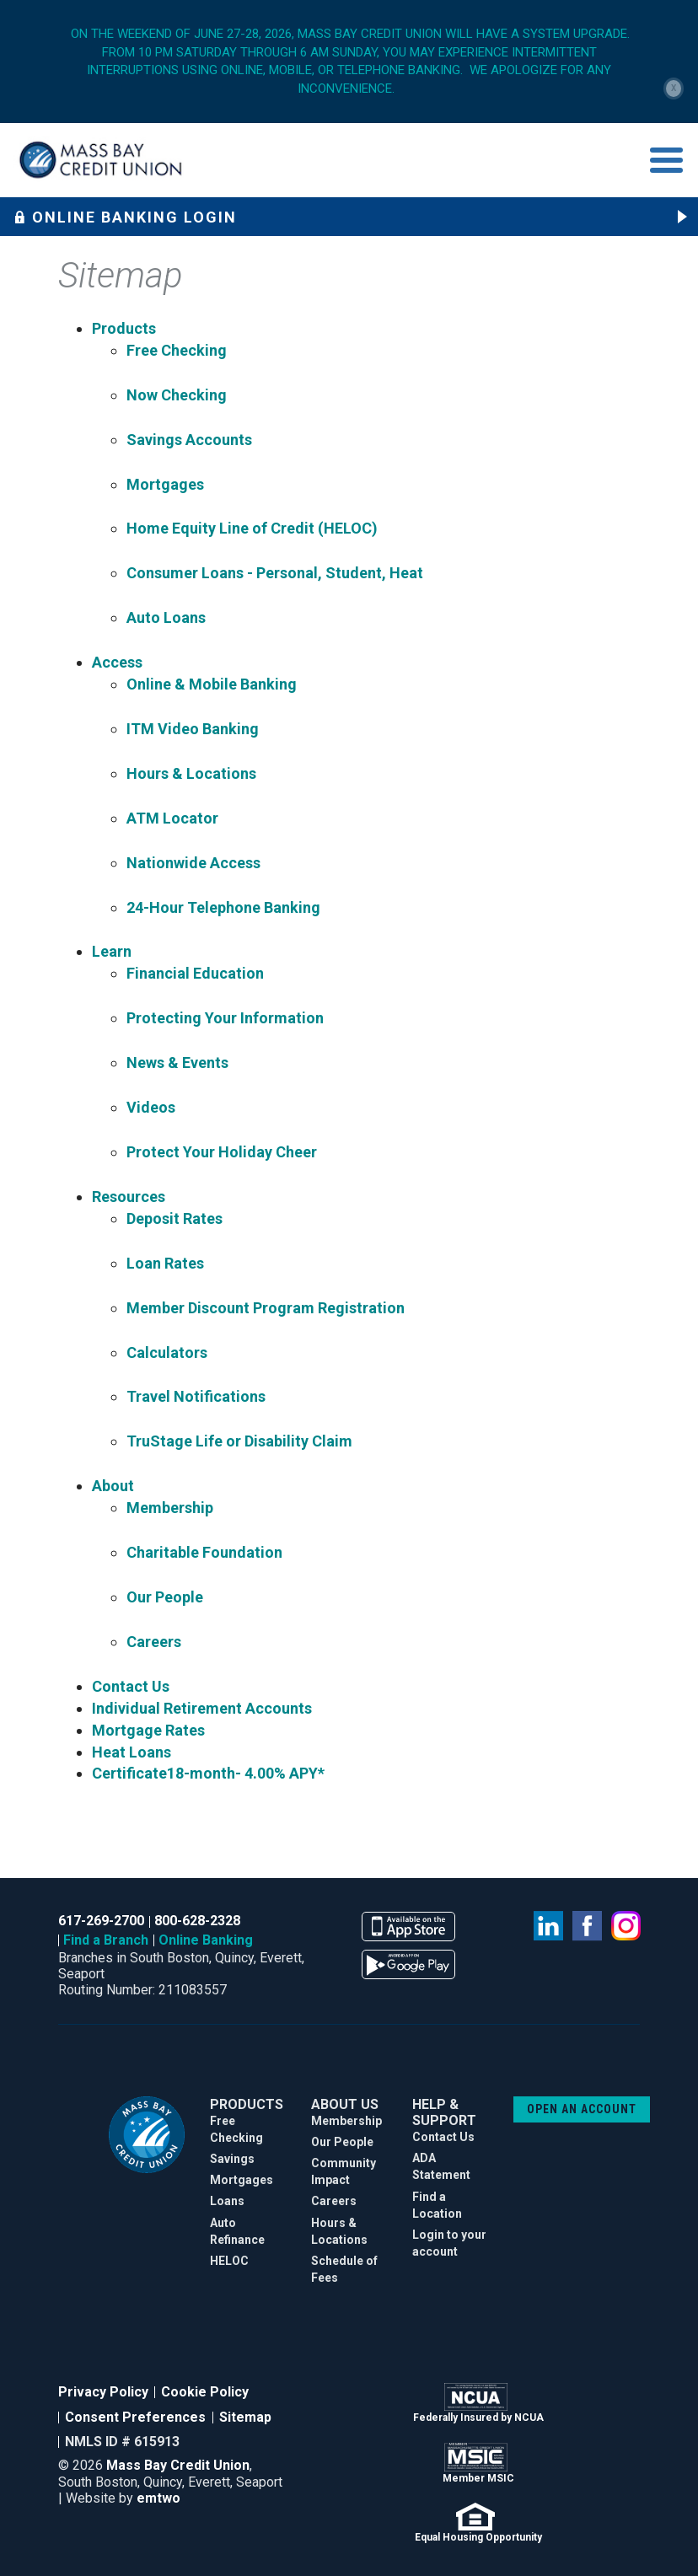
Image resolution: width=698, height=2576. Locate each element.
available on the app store (408, 1926)
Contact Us (130, 1686)
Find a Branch (105, 1940)
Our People (164, 1597)
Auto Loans (166, 617)
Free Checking (176, 350)
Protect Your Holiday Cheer (221, 1152)
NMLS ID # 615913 (122, 2442)
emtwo (158, 2498)
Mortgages (165, 484)
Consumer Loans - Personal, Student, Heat (274, 573)
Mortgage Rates (148, 1730)
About (113, 1486)
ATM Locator (172, 818)
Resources (128, 1196)
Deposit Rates (174, 1218)
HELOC (229, 2260)
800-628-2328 (197, 1921)
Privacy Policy (103, 2392)
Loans (227, 2201)
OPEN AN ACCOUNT (581, 2109)
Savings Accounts (189, 439)
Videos (150, 1107)
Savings (232, 2158)
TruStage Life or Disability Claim (239, 1441)
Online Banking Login (125, 217)
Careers (153, 1641)
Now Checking (176, 395)
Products (124, 328)
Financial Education (195, 973)
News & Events (177, 1062)
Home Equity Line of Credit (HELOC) (252, 528)
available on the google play (408, 1964)
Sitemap (245, 2417)
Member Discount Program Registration (265, 1308)
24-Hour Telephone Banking (223, 907)
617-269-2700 (101, 1921)
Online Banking (205, 1940)
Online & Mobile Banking (211, 684)
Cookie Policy (205, 2392)
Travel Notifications (196, 1396)
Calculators (166, 1352)
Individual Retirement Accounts (202, 1708)
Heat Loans (131, 1752)
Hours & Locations (191, 773)
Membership (169, 1507)
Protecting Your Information (225, 1018)
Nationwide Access (193, 863)
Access (117, 662)
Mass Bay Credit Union (178, 2465)
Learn (112, 951)
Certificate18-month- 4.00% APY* (208, 1773)
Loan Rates (165, 1263)
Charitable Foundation (204, 1552)
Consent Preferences (135, 2417)
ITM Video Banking (192, 729)
